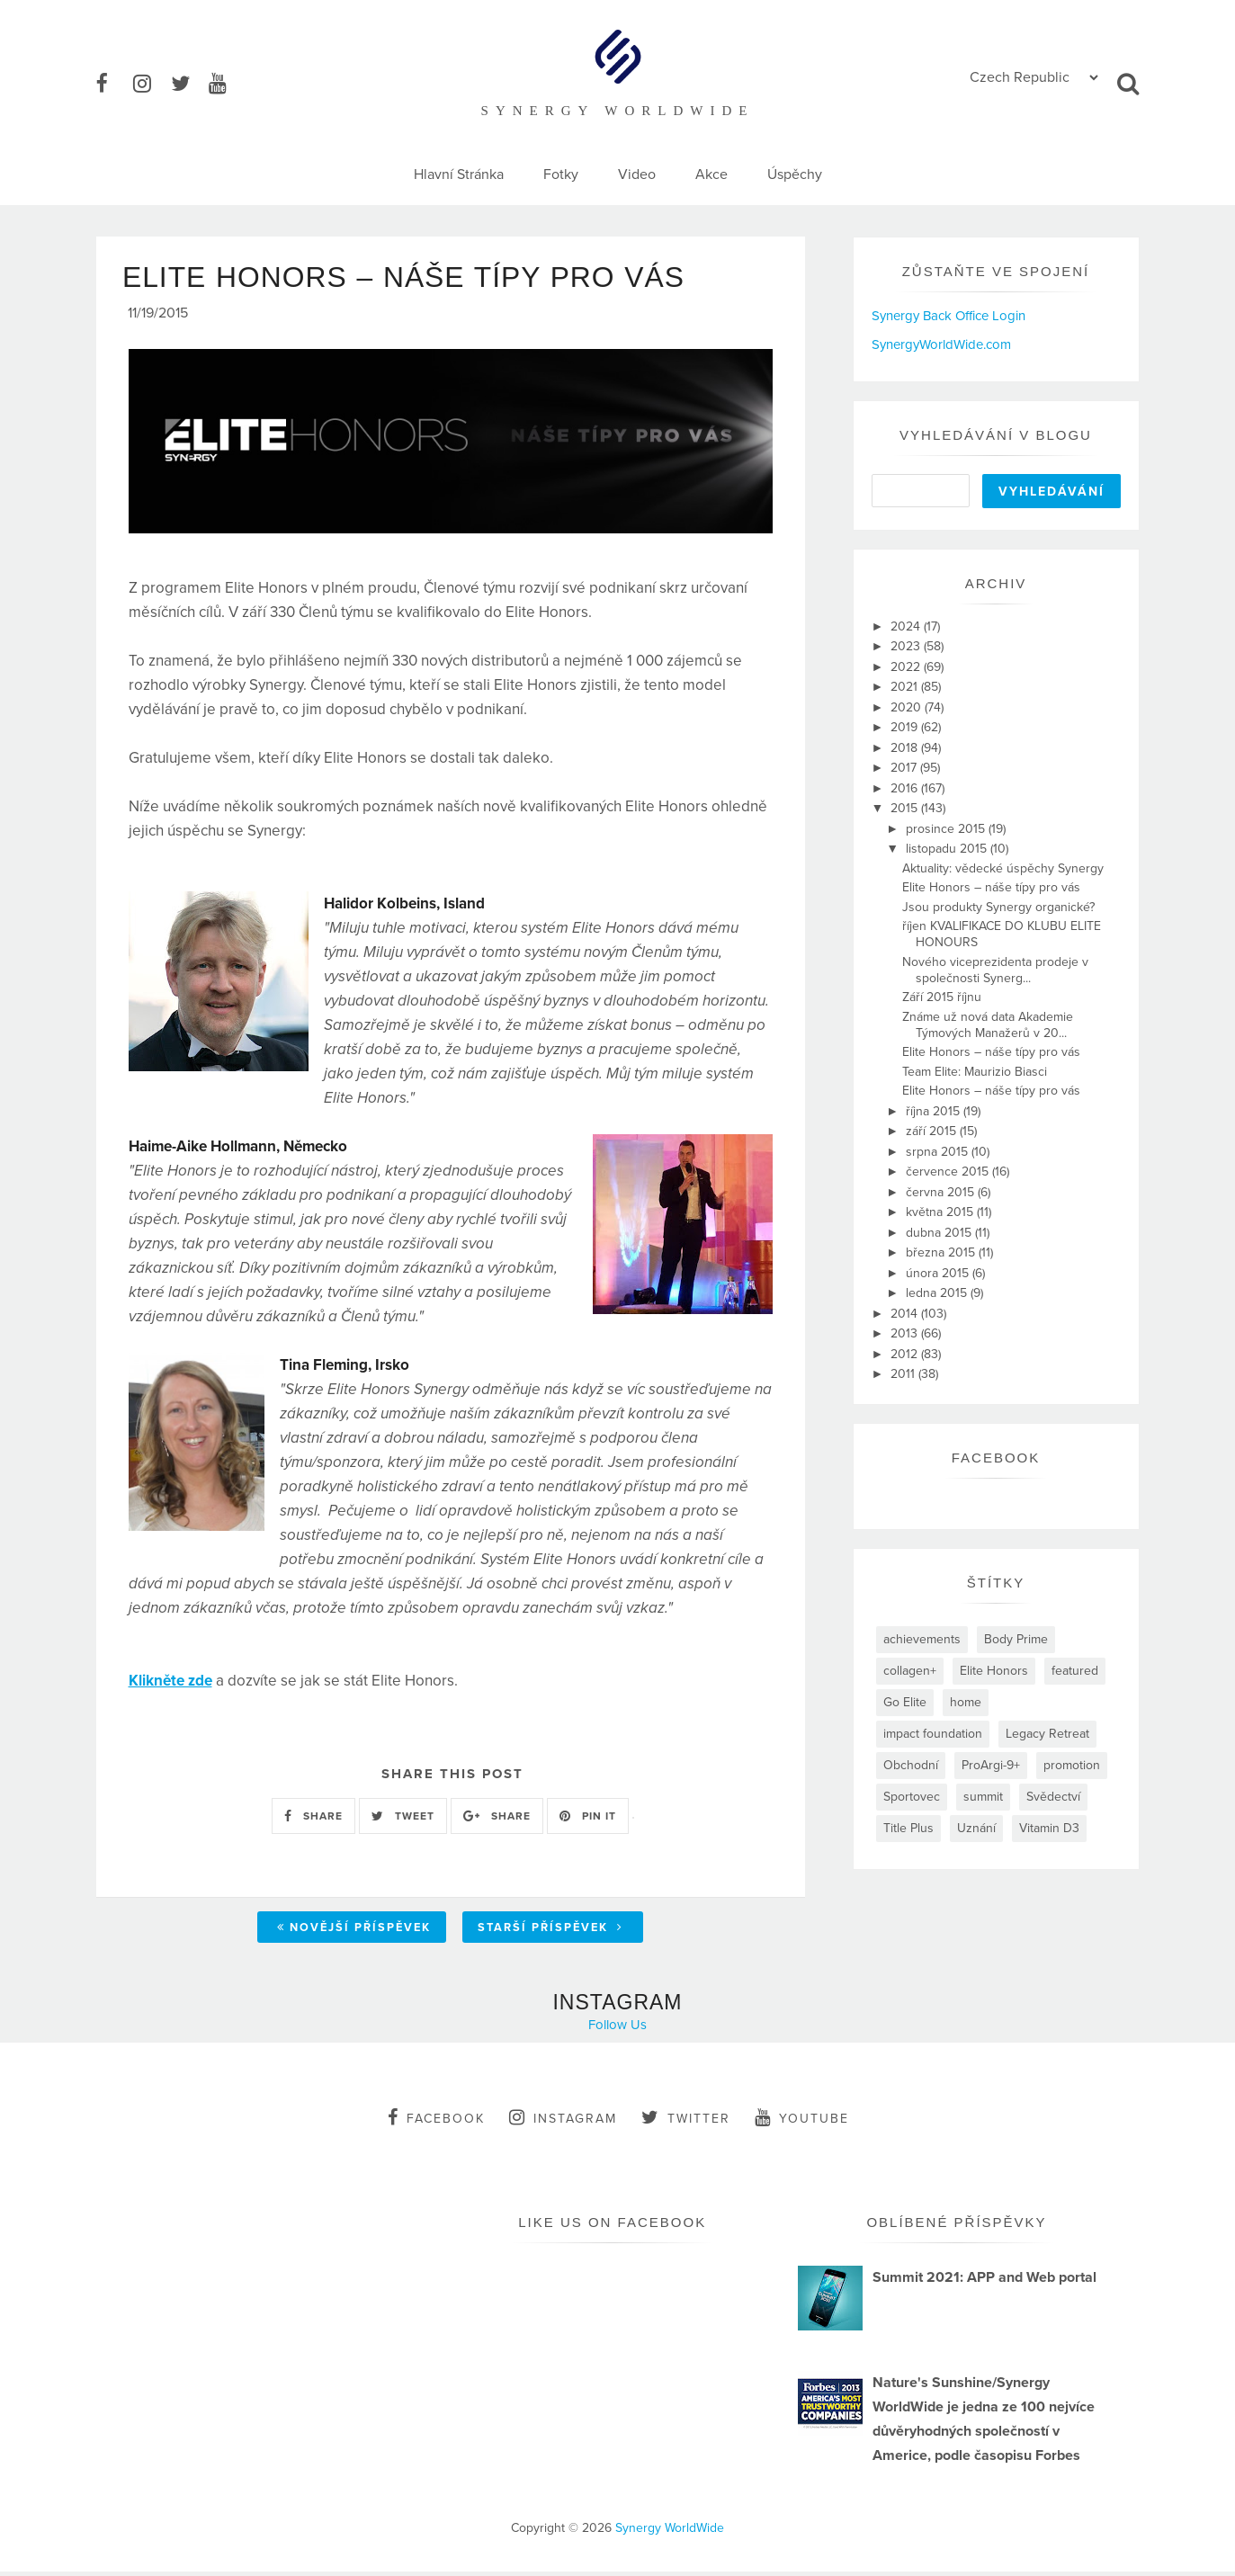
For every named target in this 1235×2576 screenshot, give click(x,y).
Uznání (976, 1828)
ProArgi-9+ (991, 1765)
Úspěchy (794, 174)
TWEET (402, 1820)
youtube (802, 2122)
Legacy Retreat (1047, 1733)
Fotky (560, 174)
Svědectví (1053, 1796)
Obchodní (910, 1765)
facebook (436, 2122)
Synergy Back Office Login (948, 316)
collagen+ (909, 1670)
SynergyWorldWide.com (941, 344)
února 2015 (939, 1273)
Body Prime (1016, 1639)
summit (983, 1796)
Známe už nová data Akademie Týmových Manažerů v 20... (987, 1025)
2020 (907, 707)
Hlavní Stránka (459, 174)
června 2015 (942, 1192)
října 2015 (934, 1111)
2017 (905, 767)
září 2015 (933, 1131)
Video (637, 174)
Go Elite (904, 1702)
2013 (905, 1333)
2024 (907, 626)
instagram (563, 2122)
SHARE (313, 1820)
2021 (905, 686)
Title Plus (908, 1828)
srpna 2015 (938, 1151)
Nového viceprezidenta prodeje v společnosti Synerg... (995, 970)
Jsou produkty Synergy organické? (998, 907)
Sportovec (911, 1796)
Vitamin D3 (1049, 1828)
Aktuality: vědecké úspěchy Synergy (1003, 868)
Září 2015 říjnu (941, 997)
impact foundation (932, 1733)
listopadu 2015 (948, 848)
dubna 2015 (940, 1232)
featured (1075, 1670)
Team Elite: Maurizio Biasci (974, 1071)
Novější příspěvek (354, 1932)
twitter (685, 2122)
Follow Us (617, 2029)
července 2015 (949, 1171)
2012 (905, 1354)
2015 (905, 808)
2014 (905, 1313)
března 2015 (942, 1252)
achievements (922, 1639)
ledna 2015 (938, 1293)
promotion (1071, 1765)
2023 (907, 646)
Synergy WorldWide (669, 2532)
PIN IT (587, 1820)
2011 (904, 1374)
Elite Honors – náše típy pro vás (991, 887)
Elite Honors (994, 1670)
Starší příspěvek (550, 1932)
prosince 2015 (947, 828)
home (965, 1702)
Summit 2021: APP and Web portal (984, 2282)
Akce (711, 174)
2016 (905, 788)
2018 (905, 748)
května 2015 (941, 1212)
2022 (907, 667)
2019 (905, 727)
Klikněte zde (170, 1684)
